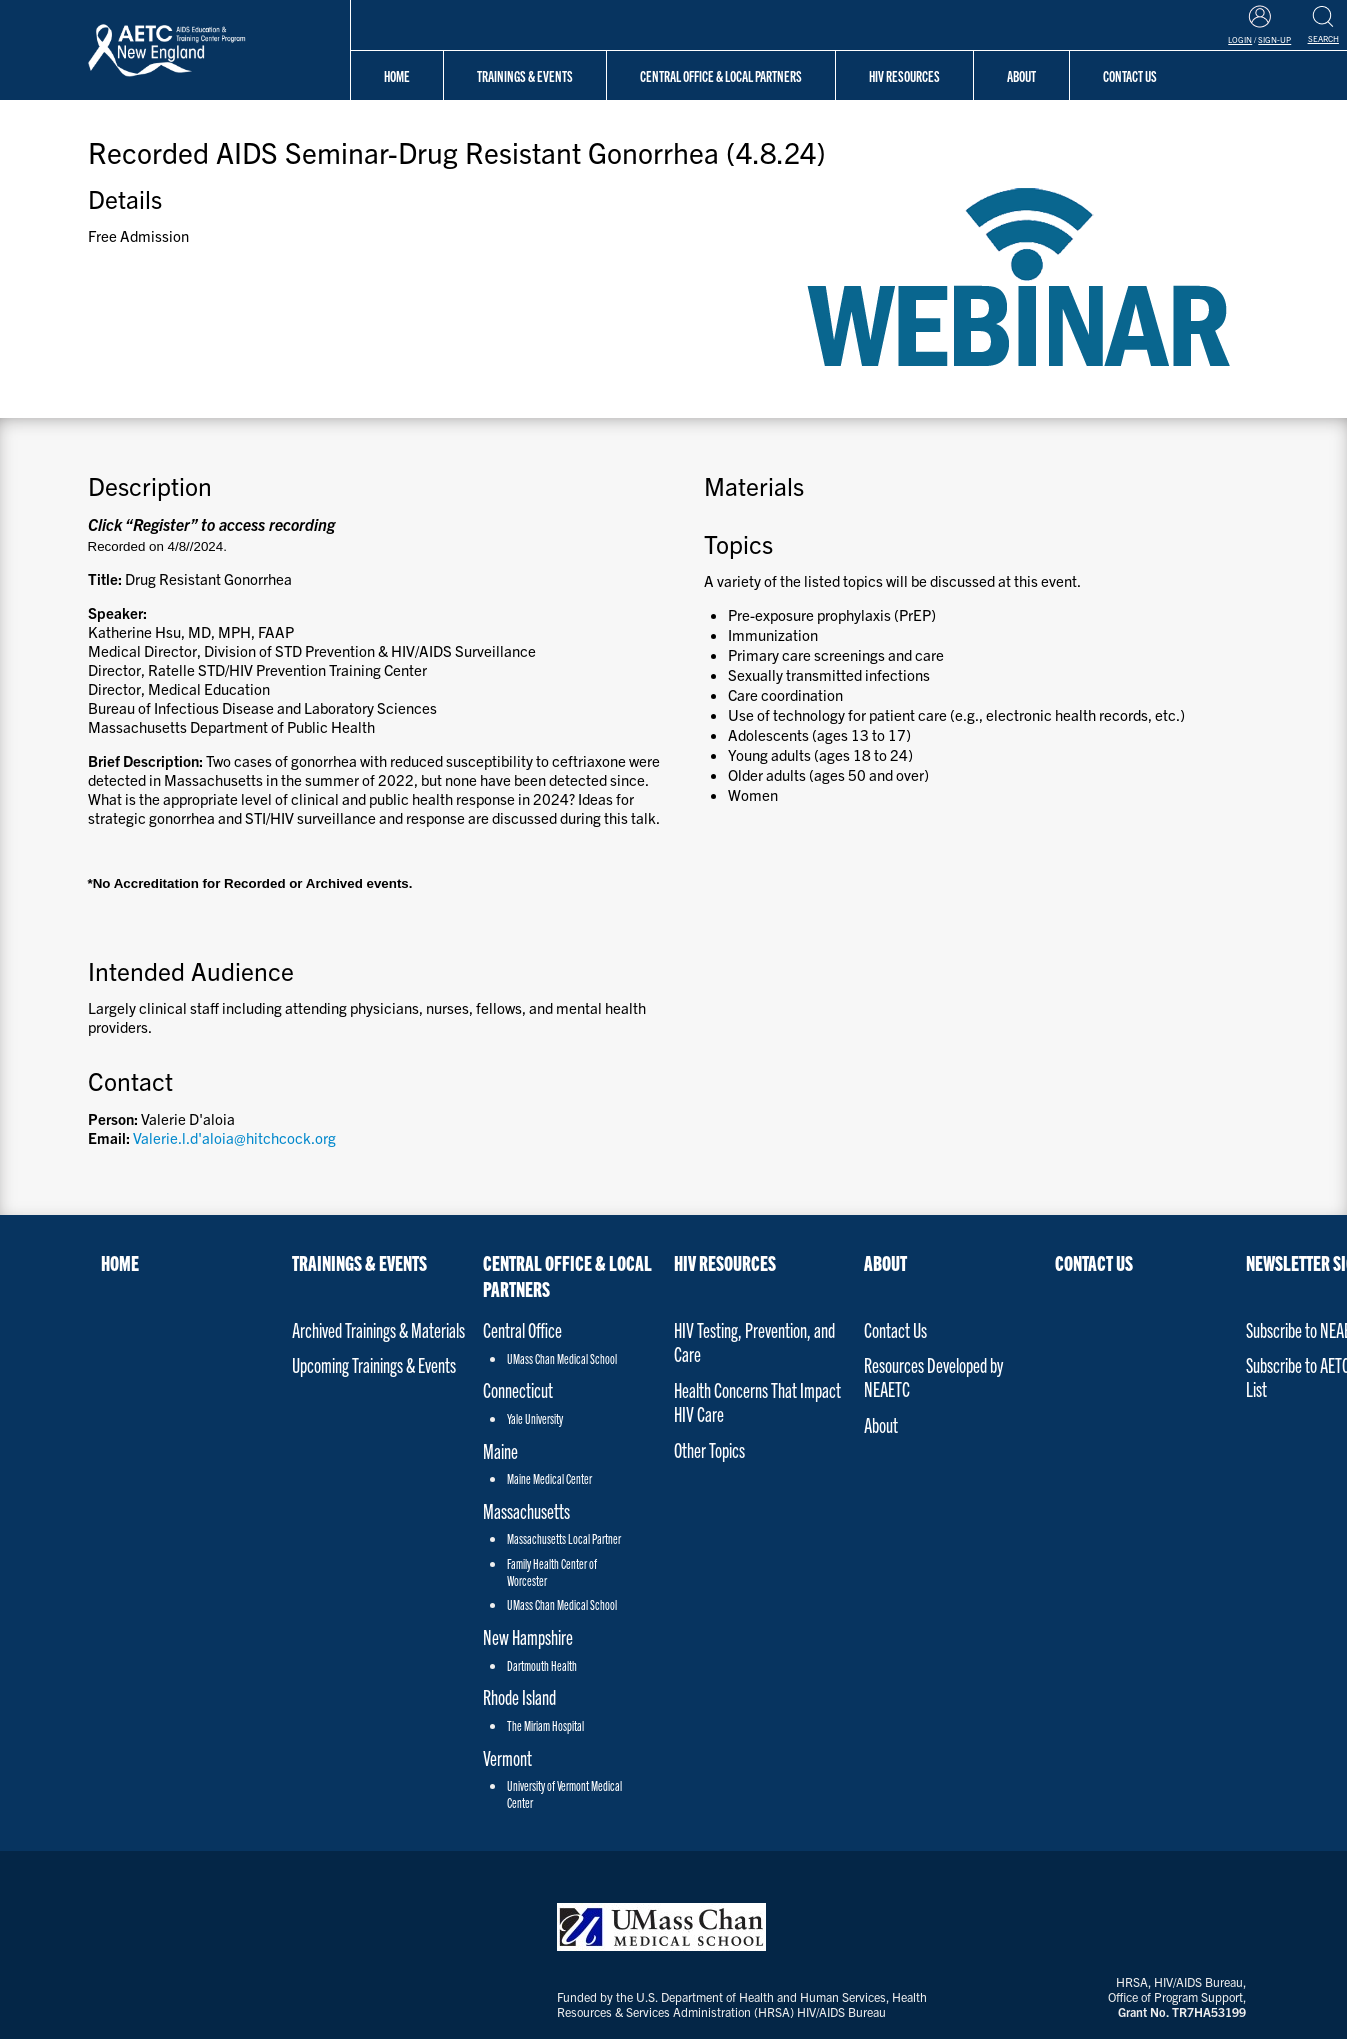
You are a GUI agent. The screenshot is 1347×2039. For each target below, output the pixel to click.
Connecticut (518, 1389)
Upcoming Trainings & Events (374, 1364)
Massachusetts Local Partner (564, 1538)
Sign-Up (1274, 39)
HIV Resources (904, 75)
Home (397, 75)
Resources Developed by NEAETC (933, 1376)
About (1021, 75)
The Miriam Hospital (545, 1725)
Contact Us (895, 1329)
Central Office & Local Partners (721, 75)
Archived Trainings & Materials (378, 1329)
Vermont (507, 1757)
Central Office (522, 1329)
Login (1240, 39)
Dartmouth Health (542, 1665)
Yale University (535, 1418)
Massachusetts (526, 1510)
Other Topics (709, 1449)
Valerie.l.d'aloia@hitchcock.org (234, 1137)
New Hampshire (528, 1636)
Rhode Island (519, 1696)
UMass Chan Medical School (562, 1358)
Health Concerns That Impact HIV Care (757, 1401)
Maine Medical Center (549, 1478)
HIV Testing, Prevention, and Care (754, 1341)
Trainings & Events (525, 75)
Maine (500, 1450)
